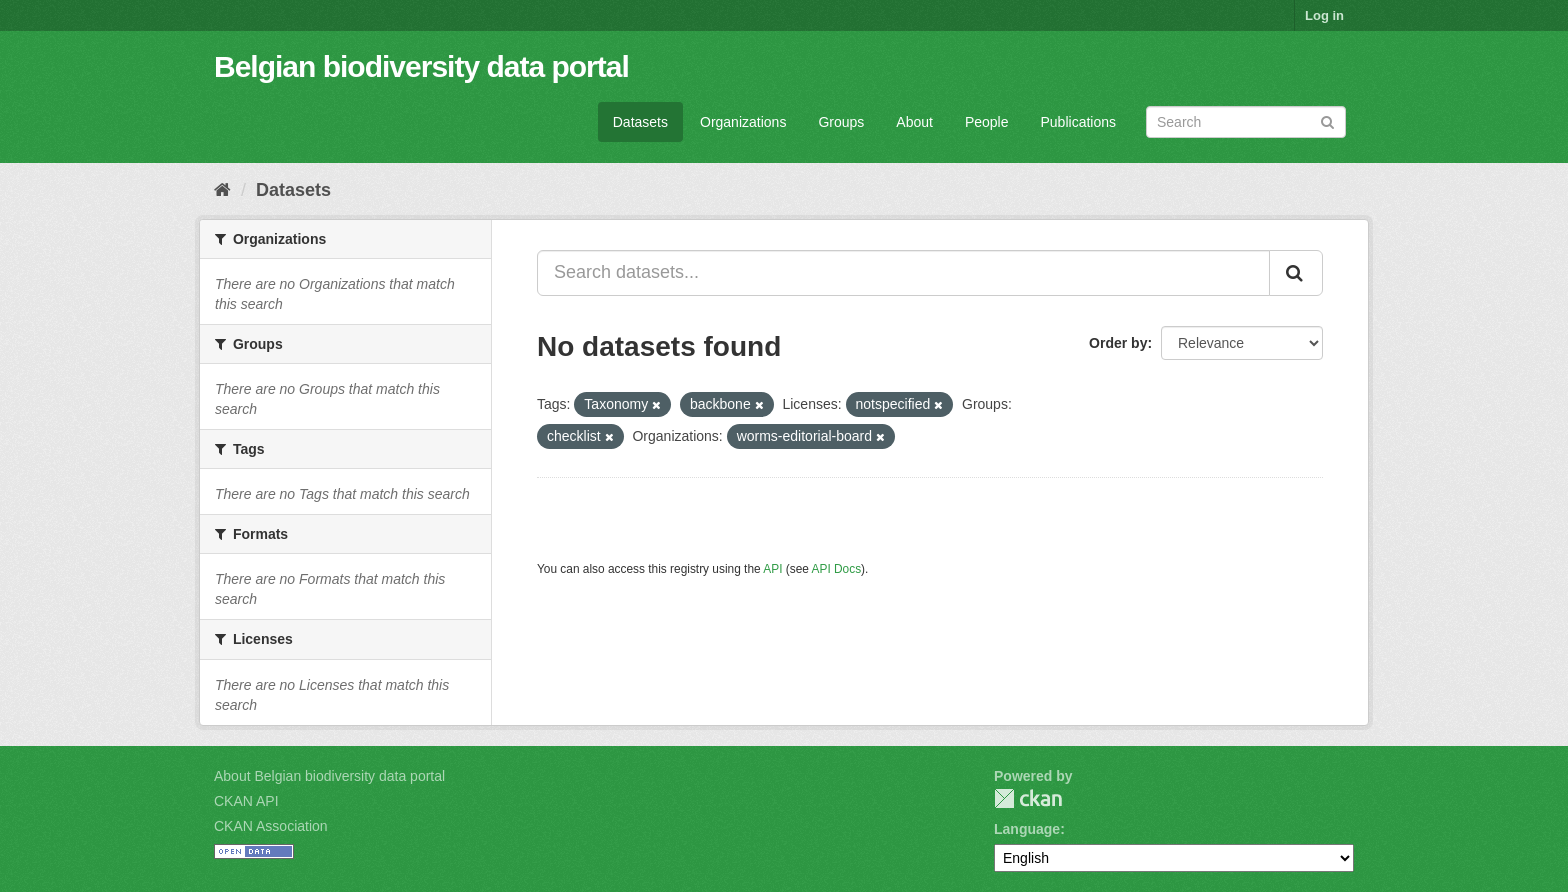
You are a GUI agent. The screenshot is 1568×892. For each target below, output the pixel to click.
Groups (841, 122)
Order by (1118, 343)
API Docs (837, 569)
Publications (1079, 122)
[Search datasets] (1246, 122)
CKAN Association (271, 826)
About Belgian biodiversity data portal (329, 776)
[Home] (222, 190)
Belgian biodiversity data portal (421, 66)
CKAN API (246, 801)
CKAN (1028, 798)
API (772, 569)
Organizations (743, 122)
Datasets (640, 122)
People (987, 122)
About (914, 122)
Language (1027, 829)
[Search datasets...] (903, 273)
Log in (1324, 15)
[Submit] (1327, 120)
